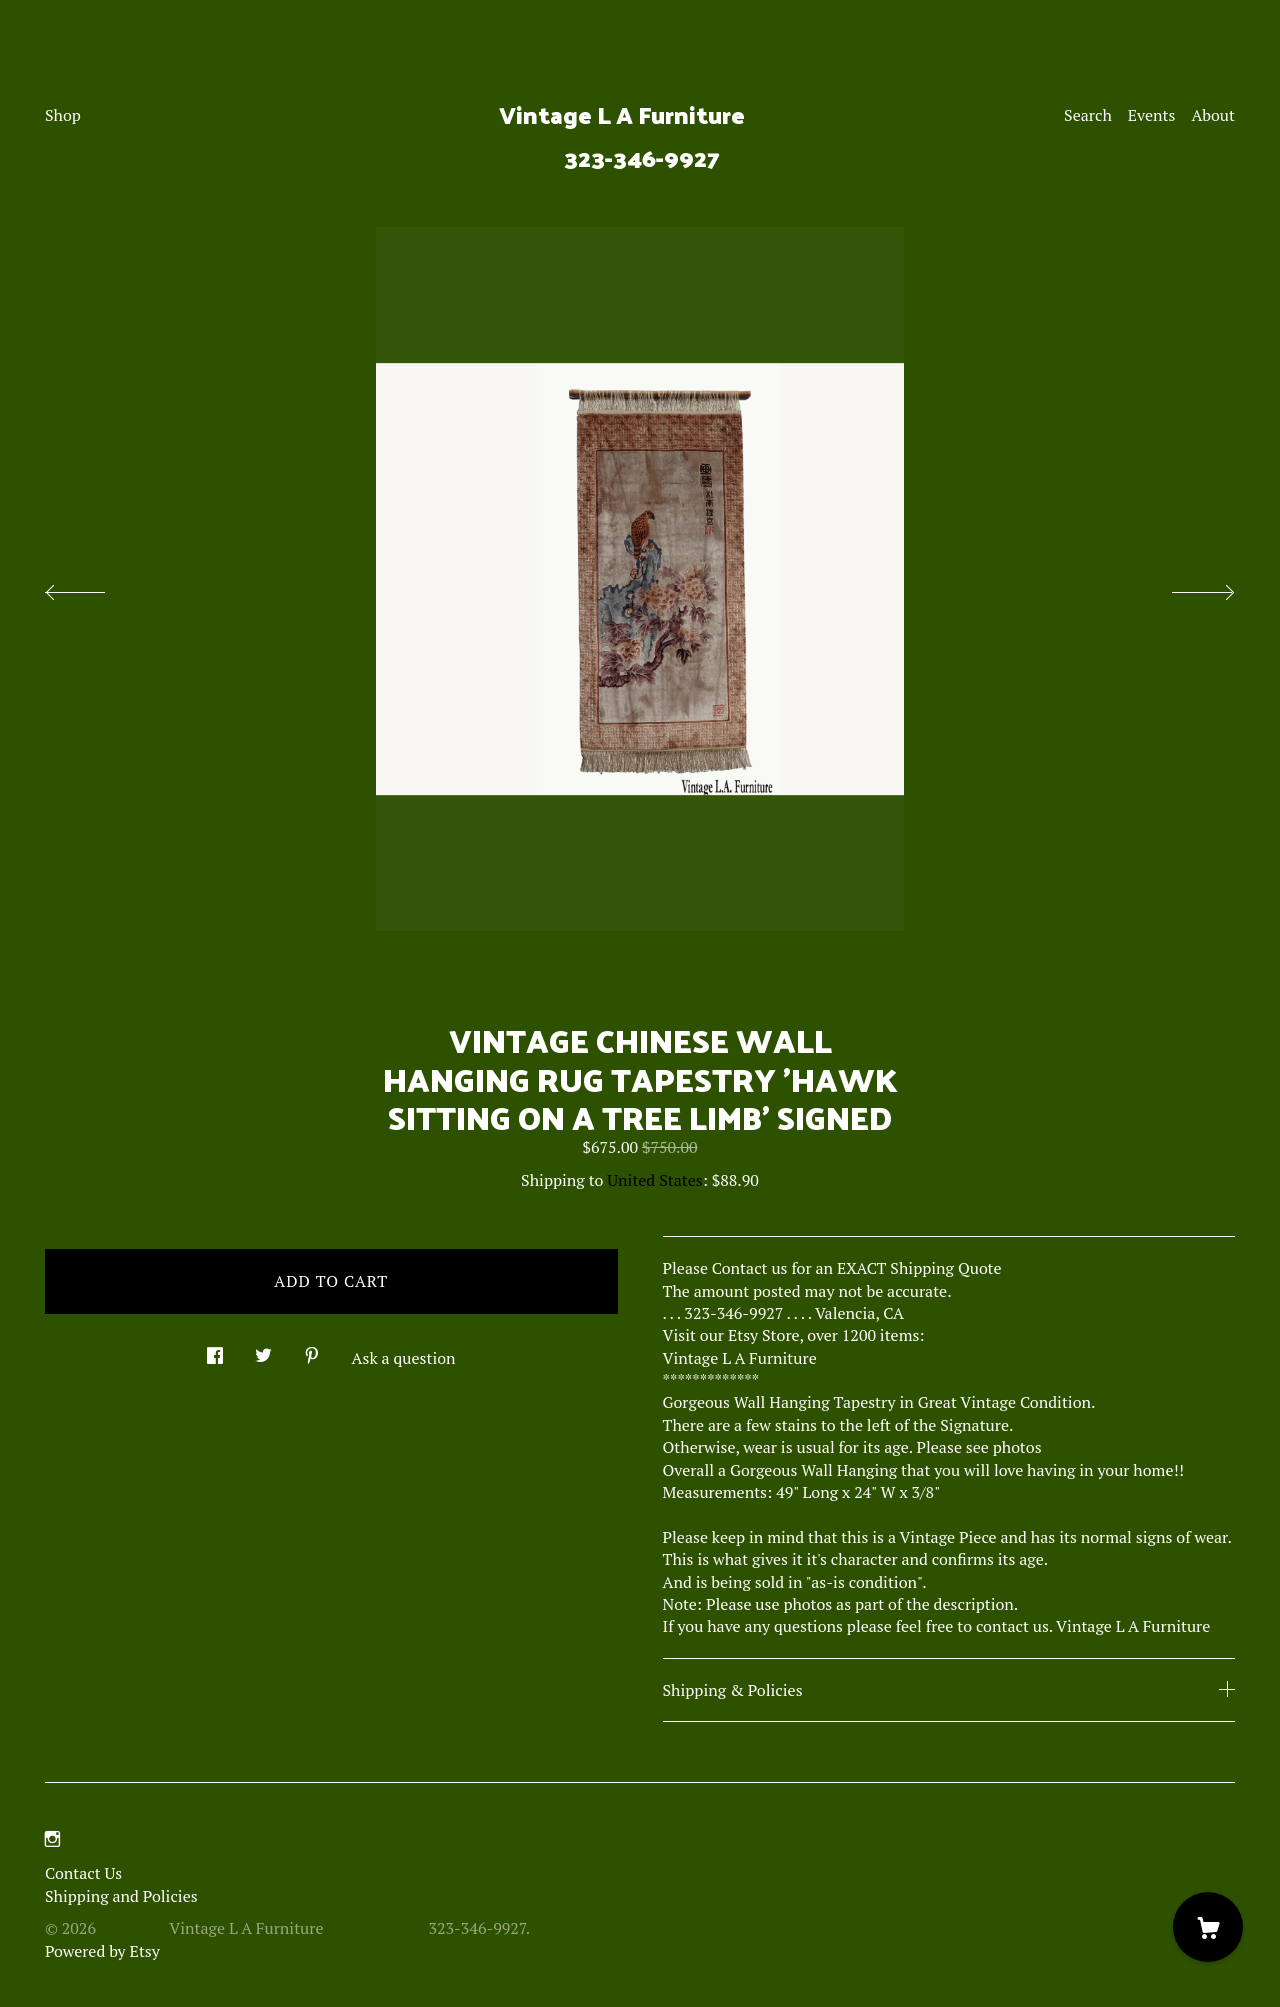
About (1213, 115)
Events (1152, 115)
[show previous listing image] (95, 587)
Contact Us (83, 1873)
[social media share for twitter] (263, 1350)
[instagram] (52, 1839)
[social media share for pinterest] (312, 1350)
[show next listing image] (1185, 587)
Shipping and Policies (121, 1896)
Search (1088, 115)
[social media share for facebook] (215, 1350)
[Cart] (1208, 1927)
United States (654, 1180)
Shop (63, 115)
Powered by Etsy (102, 1951)
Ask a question (404, 1358)
